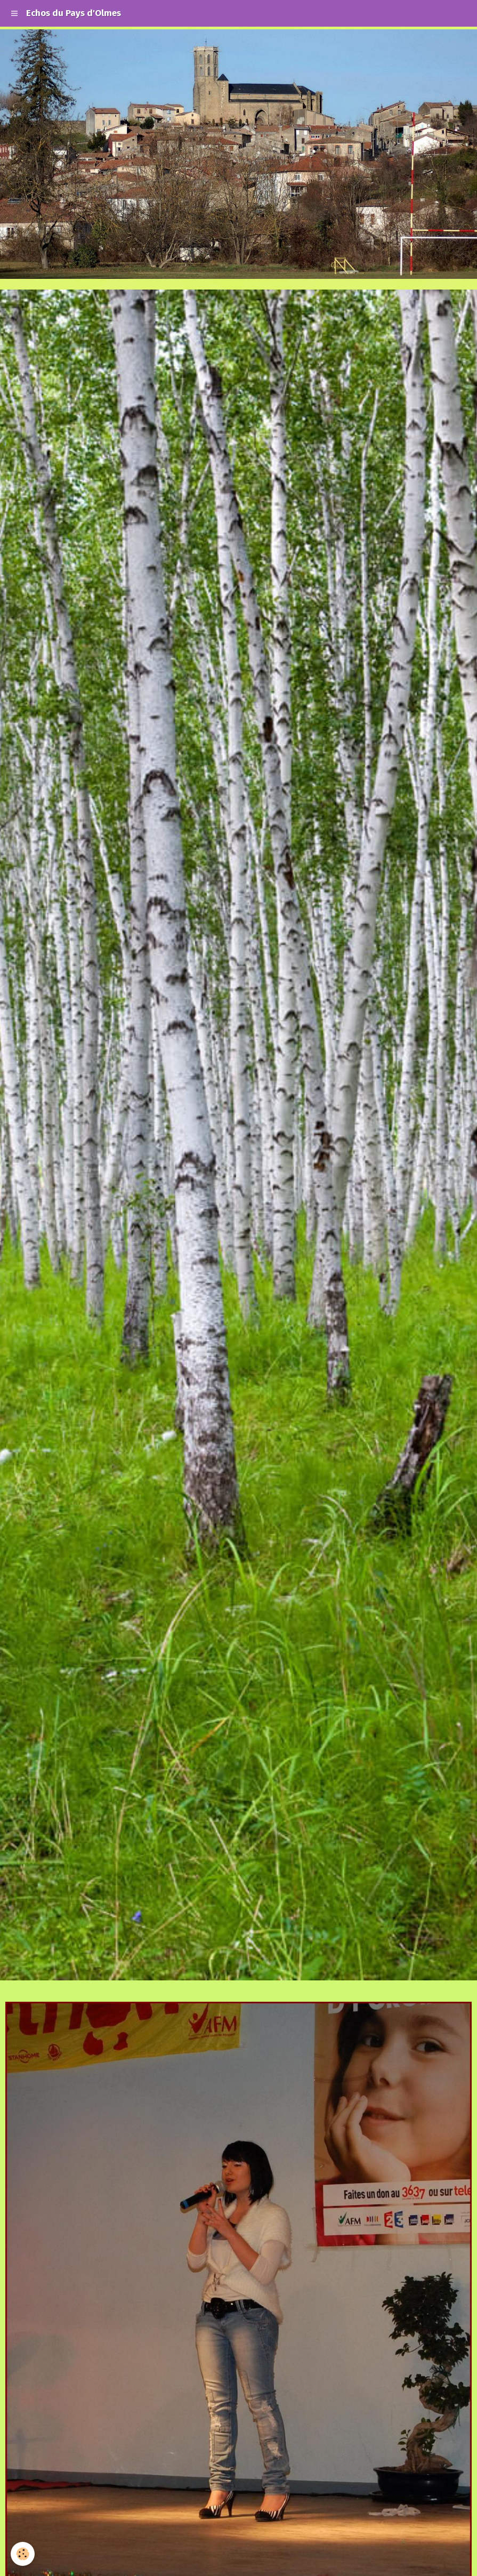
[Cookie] (23, 2554)
